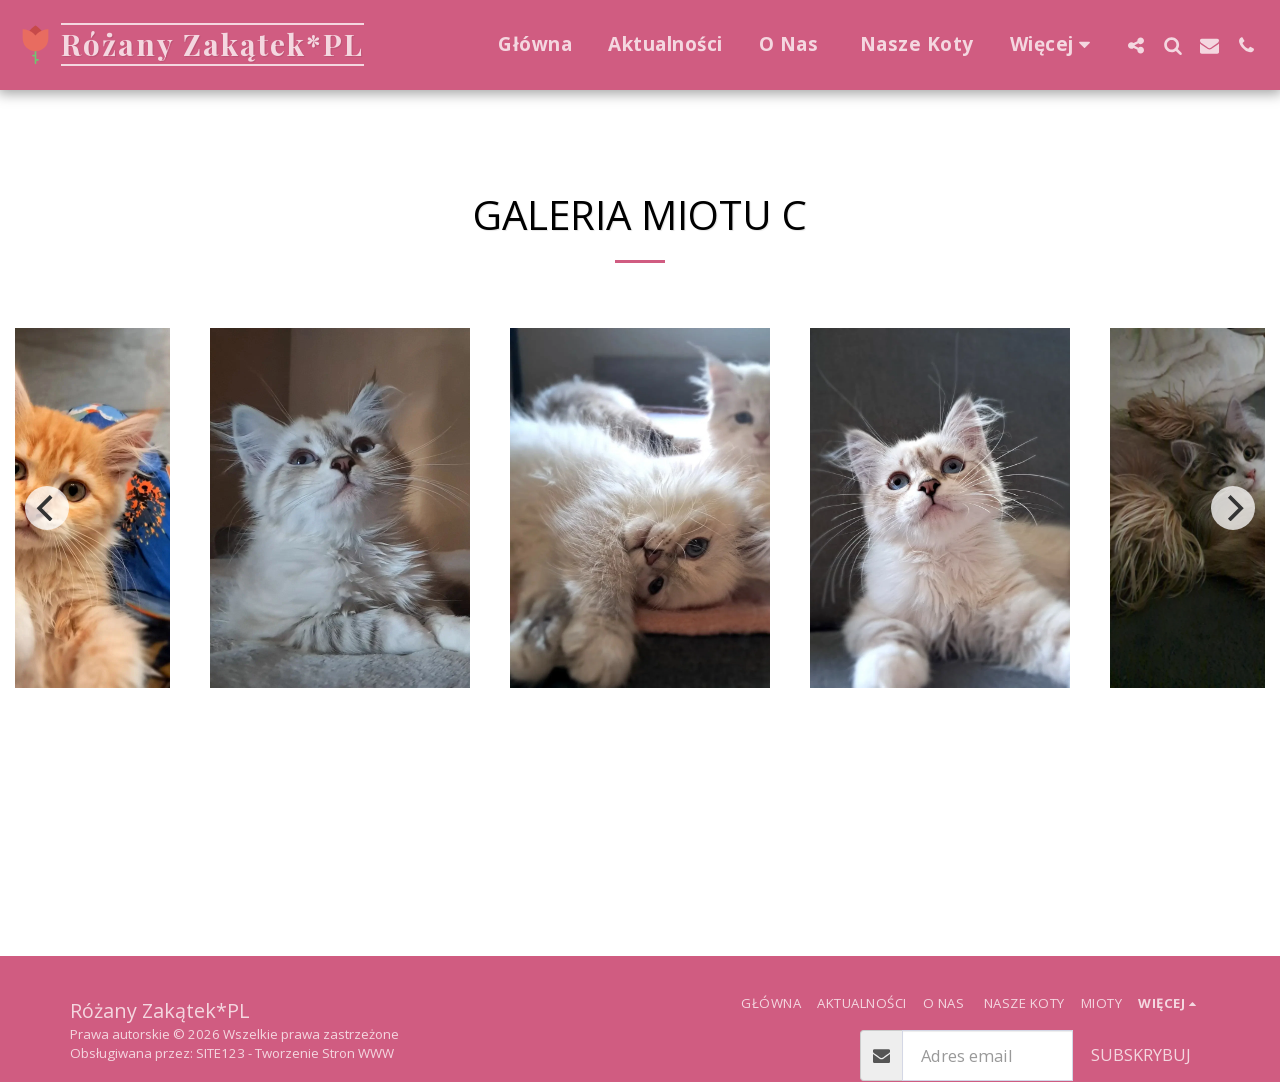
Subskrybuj (1141, 1054)
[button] (1135, 45)
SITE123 (220, 1053)
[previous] (47, 508)
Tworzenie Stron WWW (324, 1053)
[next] (1233, 508)
